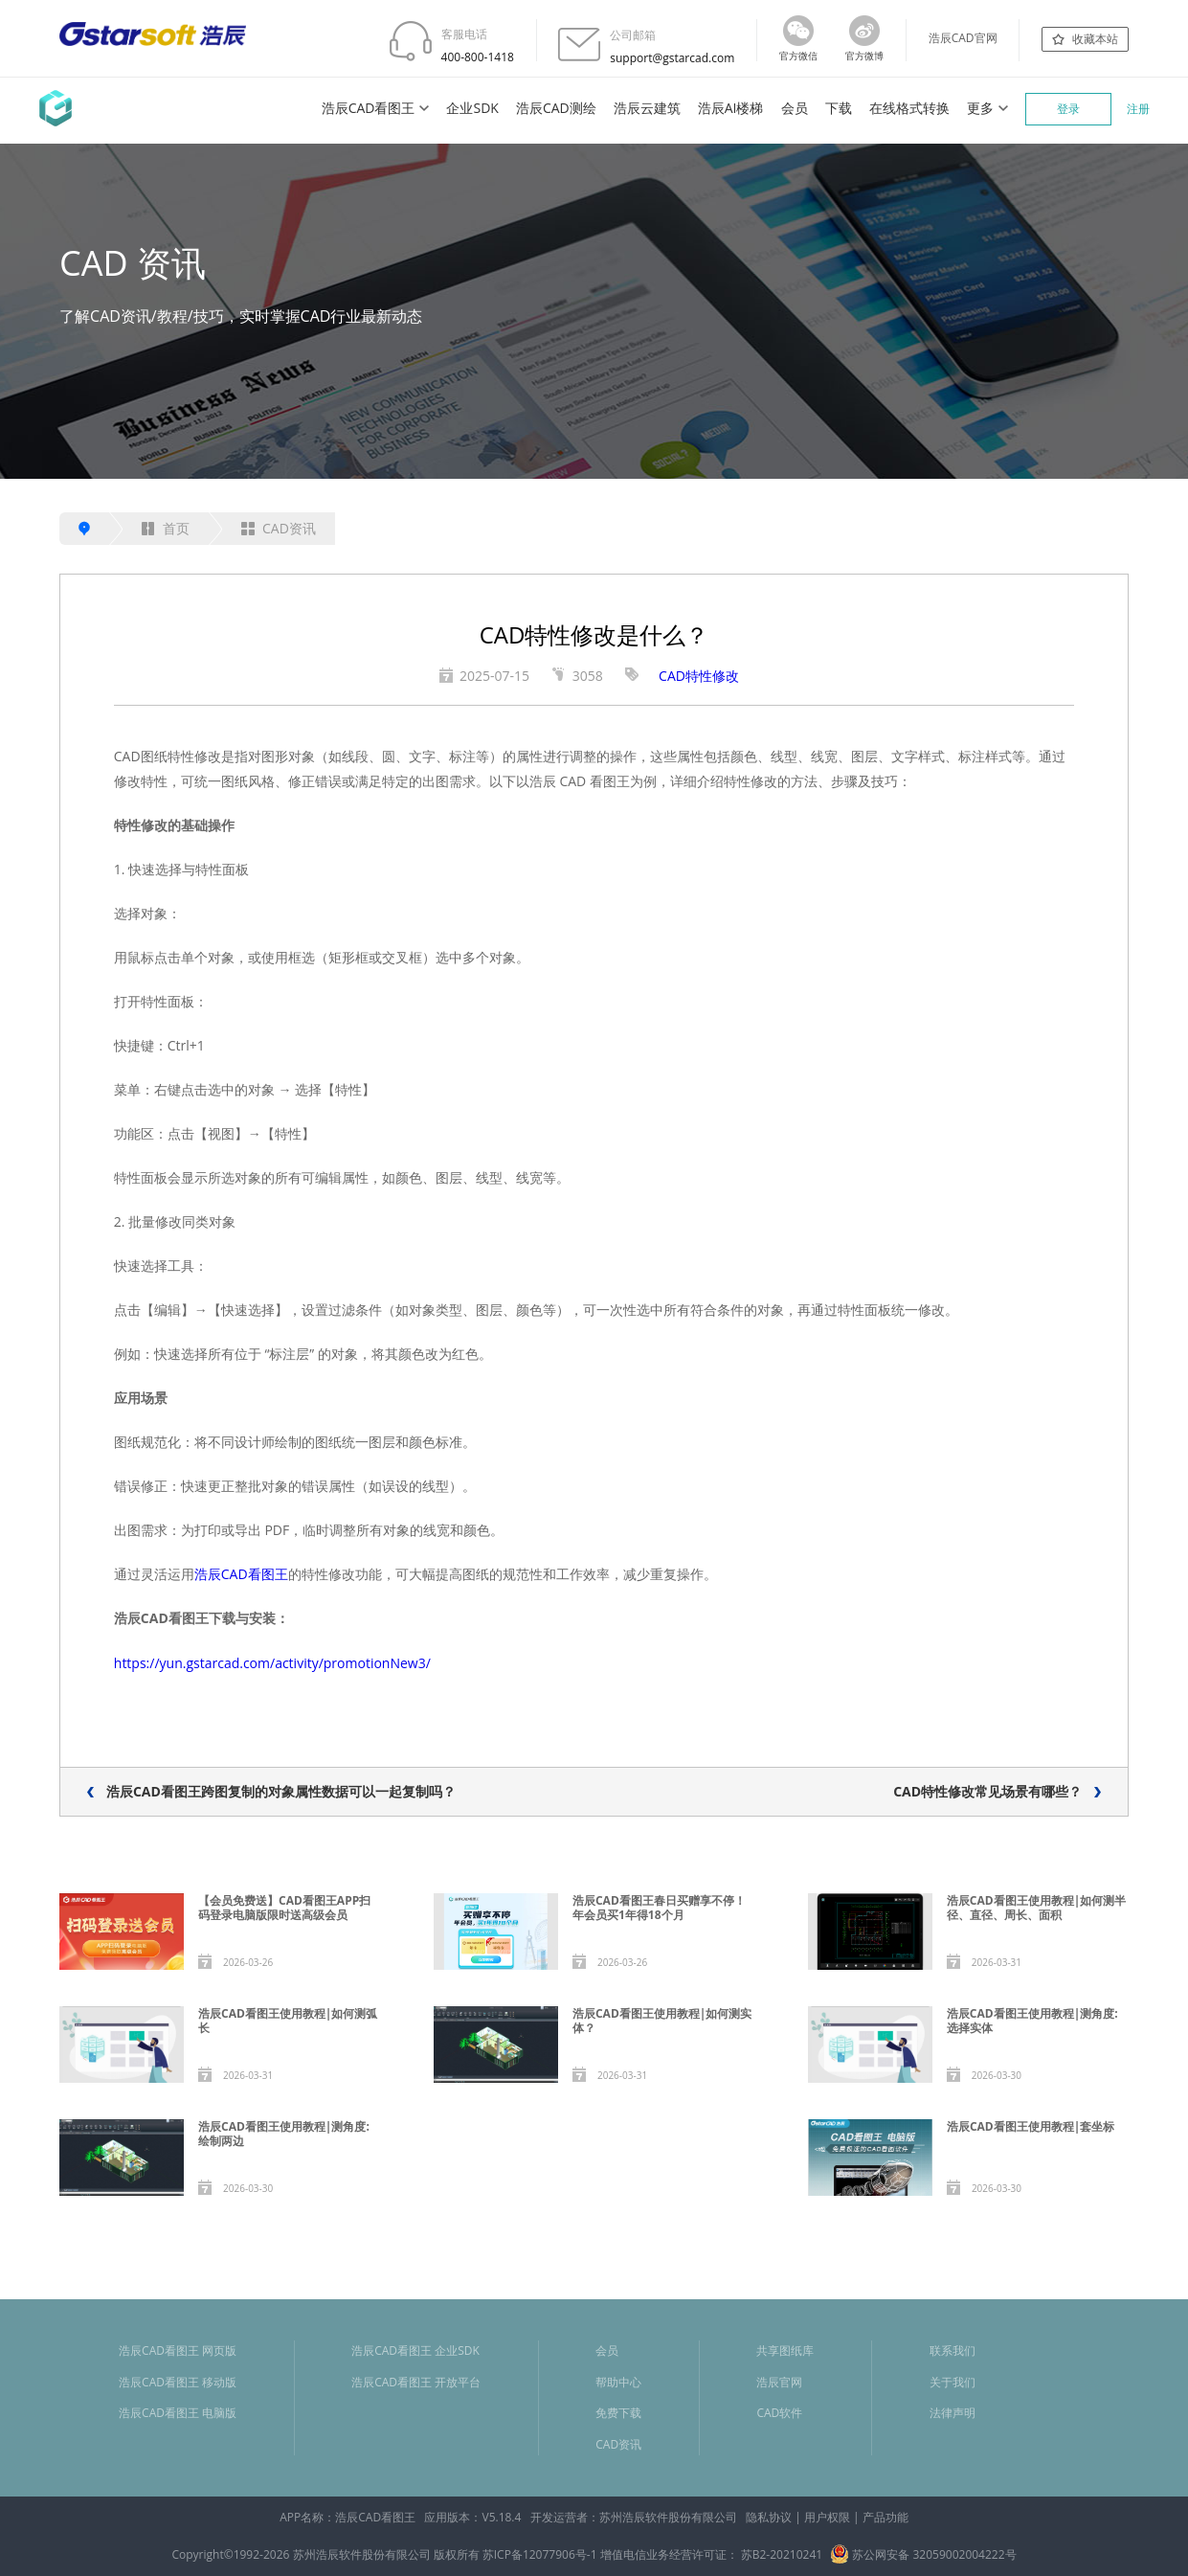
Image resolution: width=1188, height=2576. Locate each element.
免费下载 (618, 2413)
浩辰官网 (779, 2382)
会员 (794, 108)
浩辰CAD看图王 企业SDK (415, 2350)
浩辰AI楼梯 (731, 108)
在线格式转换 (909, 108)
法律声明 (952, 2413)
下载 (838, 108)
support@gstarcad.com (672, 58)
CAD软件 (779, 2413)
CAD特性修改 (699, 676)
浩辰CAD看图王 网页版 (177, 2350)
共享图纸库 (785, 2350)
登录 (1068, 109)
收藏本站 (1095, 39)
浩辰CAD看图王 (368, 108)
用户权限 (827, 2517)
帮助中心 (618, 2382)
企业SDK (472, 108)
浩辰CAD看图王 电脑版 (177, 2413)
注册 (1138, 109)
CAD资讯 (278, 528)
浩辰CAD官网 (963, 38)
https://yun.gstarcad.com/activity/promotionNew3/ (272, 1663)
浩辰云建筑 (647, 108)
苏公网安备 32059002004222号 (923, 2554)
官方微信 (798, 55)
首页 (166, 528)
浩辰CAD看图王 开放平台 (416, 2382)
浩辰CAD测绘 (556, 108)
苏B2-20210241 (781, 2554)
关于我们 (952, 2382)
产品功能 (885, 2517)
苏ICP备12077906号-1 (539, 2554)
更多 (980, 108)
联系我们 (952, 2350)
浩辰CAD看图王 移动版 (177, 2382)
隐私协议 (769, 2517)
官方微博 (864, 55)
